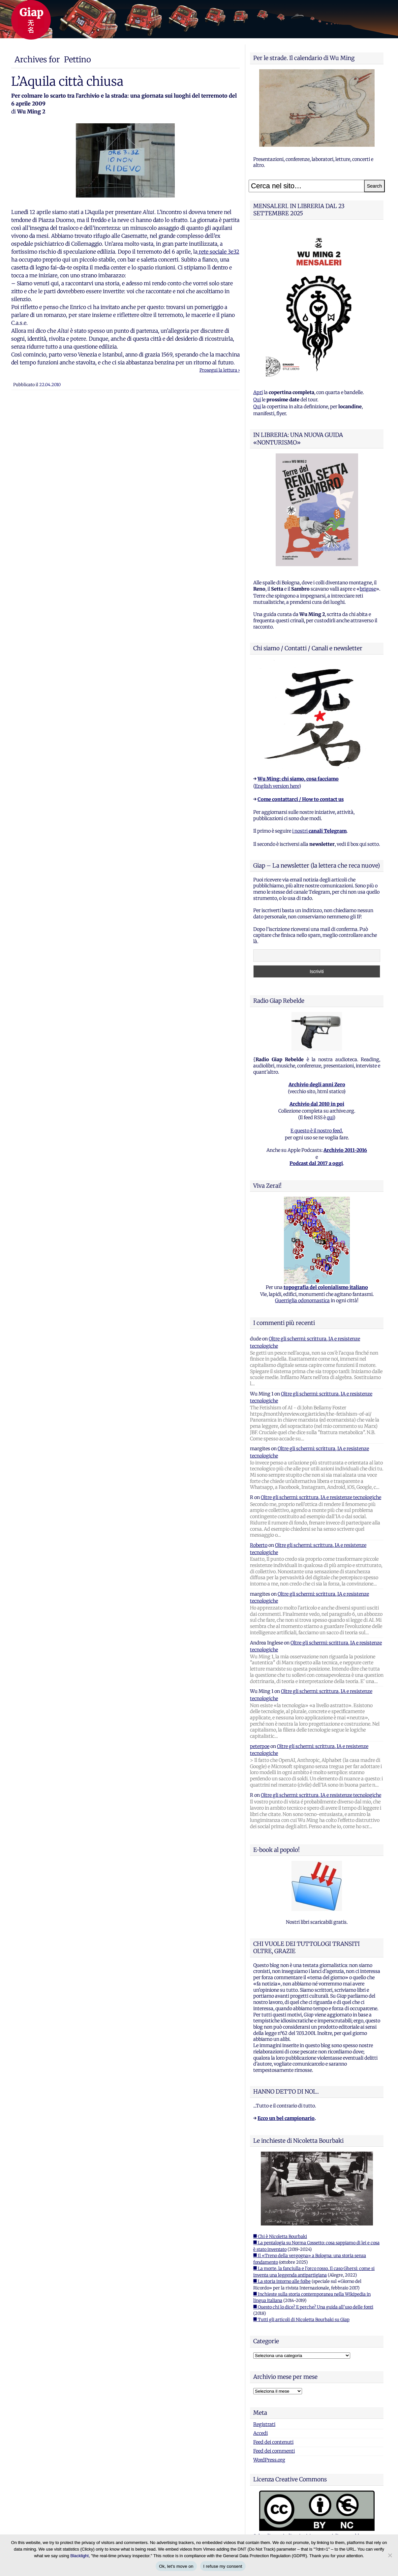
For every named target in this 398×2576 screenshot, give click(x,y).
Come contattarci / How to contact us (301, 799)
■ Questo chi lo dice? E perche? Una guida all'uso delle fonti (313, 2307)
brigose (368, 589)
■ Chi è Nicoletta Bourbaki (280, 2236)
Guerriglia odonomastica (302, 1300)
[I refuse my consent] (389, 2555)
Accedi (260, 2433)
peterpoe (259, 1746)
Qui (257, 400)
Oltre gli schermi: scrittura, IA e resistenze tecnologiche (321, 1497)
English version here (277, 786)
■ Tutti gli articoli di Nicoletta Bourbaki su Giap (301, 2319)
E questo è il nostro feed (316, 1131)
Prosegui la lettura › (219, 370)
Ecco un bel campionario (286, 2118)
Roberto (258, 1545)
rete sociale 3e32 (218, 251)
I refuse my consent (222, 2566)
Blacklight (79, 2555)
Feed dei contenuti (273, 2442)
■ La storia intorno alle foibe (282, 2281)
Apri (258, 392)
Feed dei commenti (274, 2451)
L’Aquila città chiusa (67, 81)
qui (330, 1117)
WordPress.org (269, 2460)
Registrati (264, 2424)
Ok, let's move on (176, 2566)
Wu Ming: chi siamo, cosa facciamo (298, 779)
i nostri (319, 831)
